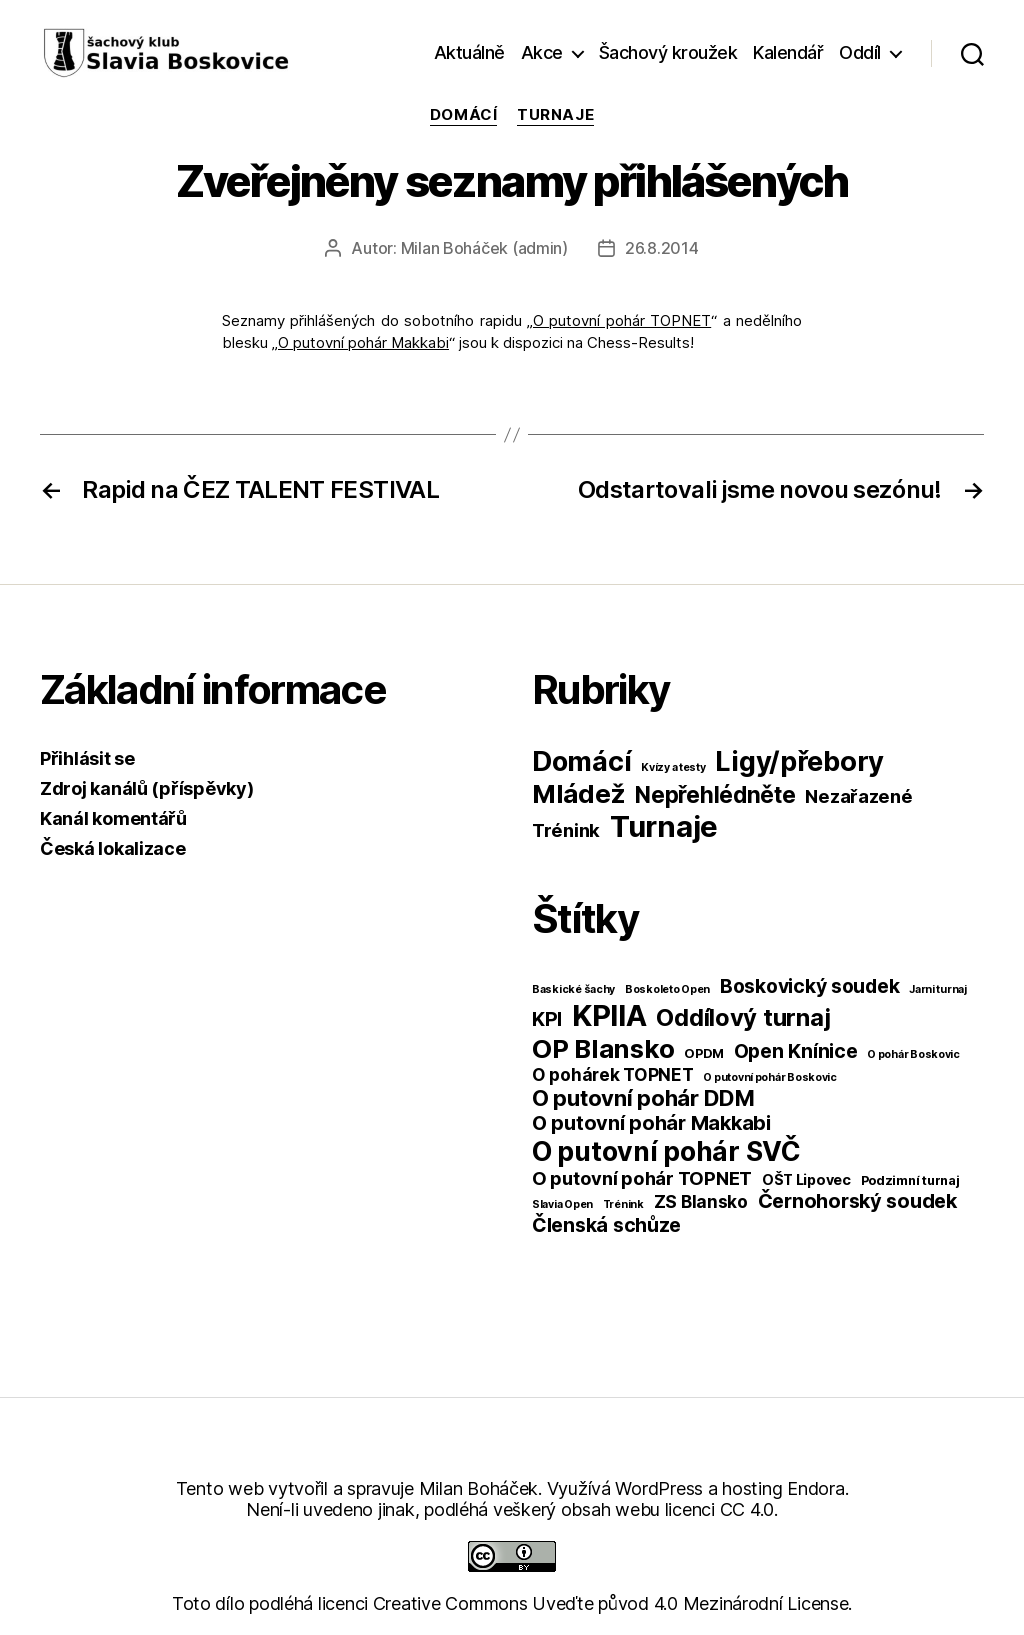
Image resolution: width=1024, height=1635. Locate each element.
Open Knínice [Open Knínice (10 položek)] (796, 1051)
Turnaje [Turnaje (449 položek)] (664, 826)
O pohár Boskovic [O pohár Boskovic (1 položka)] (913, 1054)
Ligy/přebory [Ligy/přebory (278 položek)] (799, 761)
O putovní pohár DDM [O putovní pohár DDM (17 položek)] (643, 1098)
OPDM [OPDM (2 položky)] (704, 1053)
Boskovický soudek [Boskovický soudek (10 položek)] (809, 986)
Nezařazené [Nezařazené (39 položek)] (858, 796)
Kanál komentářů (113, 818)
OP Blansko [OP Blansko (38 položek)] (603, 1048)
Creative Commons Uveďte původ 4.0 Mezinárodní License (611, 1603)
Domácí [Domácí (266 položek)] (581, 761)
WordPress (659, 1488)
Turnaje (555, 115)
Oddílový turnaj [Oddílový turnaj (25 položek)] (743, 1017)
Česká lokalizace (113, 848)
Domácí (463, 115)
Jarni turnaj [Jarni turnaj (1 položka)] (938, 989)
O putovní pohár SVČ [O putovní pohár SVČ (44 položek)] (666, 1151)
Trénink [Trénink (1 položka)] (623, 1204)
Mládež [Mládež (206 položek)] (578, 793)
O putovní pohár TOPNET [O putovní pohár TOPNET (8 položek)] (642, 1178)
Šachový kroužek (668, 52)
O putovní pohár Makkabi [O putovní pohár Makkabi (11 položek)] (651, 1123)
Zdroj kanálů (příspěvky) (147, 788)
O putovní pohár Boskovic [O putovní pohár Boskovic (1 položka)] (770, 1077)
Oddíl (860, 52)
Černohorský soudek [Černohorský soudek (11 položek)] (857, 1201)
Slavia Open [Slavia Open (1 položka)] (562, 1204)
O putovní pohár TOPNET (622, 320)
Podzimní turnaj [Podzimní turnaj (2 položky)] (910, 1180)
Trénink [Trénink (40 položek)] (566, 830)
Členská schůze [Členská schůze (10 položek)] (606, 1225)
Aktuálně (469, 52)
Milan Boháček (479, 1488)
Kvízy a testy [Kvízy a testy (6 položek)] (673, 767)
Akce (542, 52)
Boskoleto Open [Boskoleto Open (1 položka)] (667, 989)
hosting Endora (783, 1488)
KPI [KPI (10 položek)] (547, 1019)
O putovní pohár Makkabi (363, 342)
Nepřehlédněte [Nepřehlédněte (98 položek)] (715, 794)
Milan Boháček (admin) (484, 248)
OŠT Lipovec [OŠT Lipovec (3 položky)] (806, 1179)
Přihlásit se (87, 758)
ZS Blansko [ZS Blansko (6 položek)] (701, 1201)
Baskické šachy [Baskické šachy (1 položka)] (573, 989)
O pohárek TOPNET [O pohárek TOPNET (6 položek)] (613, 1074)
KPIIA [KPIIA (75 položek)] (609, 1015)
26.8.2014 (662, 248)
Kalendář (788, 52)
